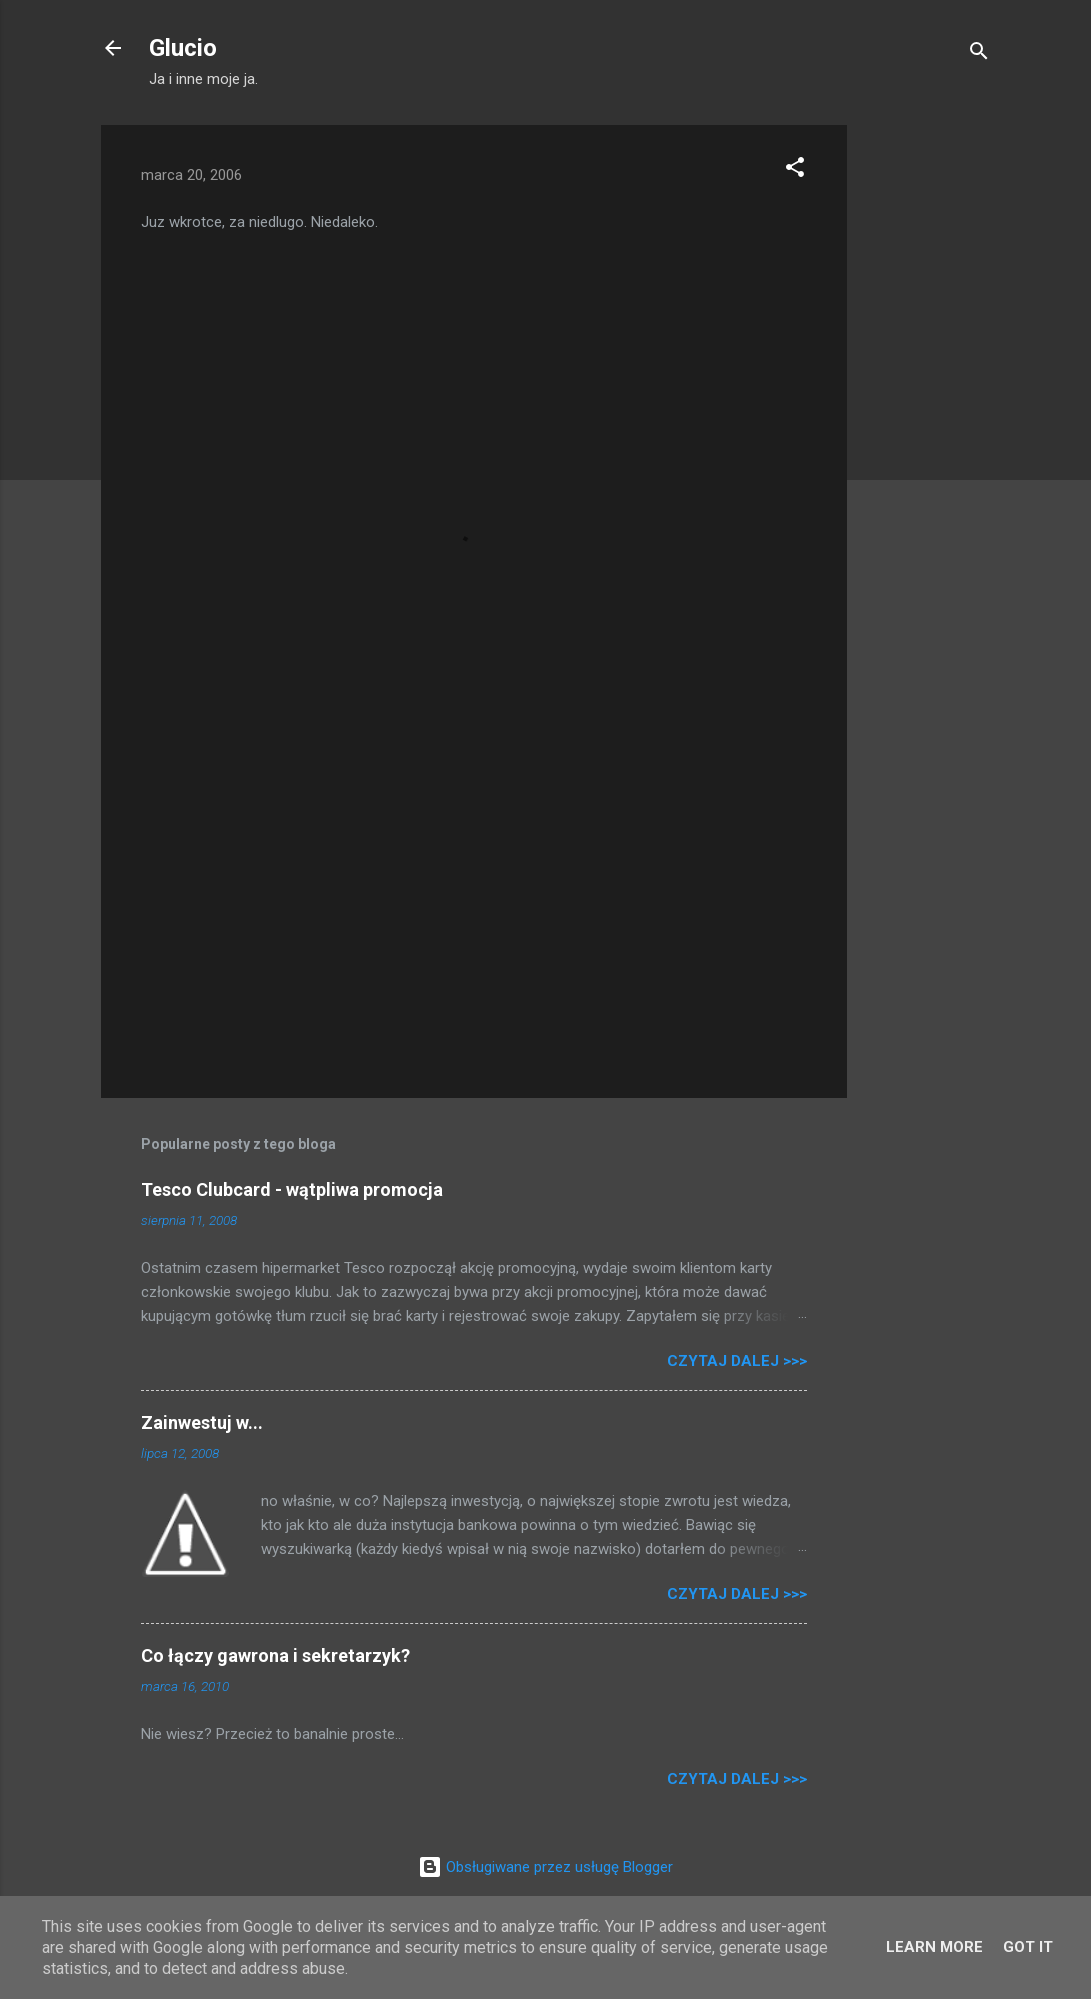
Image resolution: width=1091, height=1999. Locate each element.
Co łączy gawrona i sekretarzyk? (275, 1655)
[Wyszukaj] (979, 54)
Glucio (183, 48)
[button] (795, 170)
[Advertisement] (927, 425)
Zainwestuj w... (202, 1422)
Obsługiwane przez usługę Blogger (545, 1867)
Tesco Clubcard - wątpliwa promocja (292, 1189)
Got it (1028, 1947)
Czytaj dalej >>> (737, 1361)
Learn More (934, 1947)
